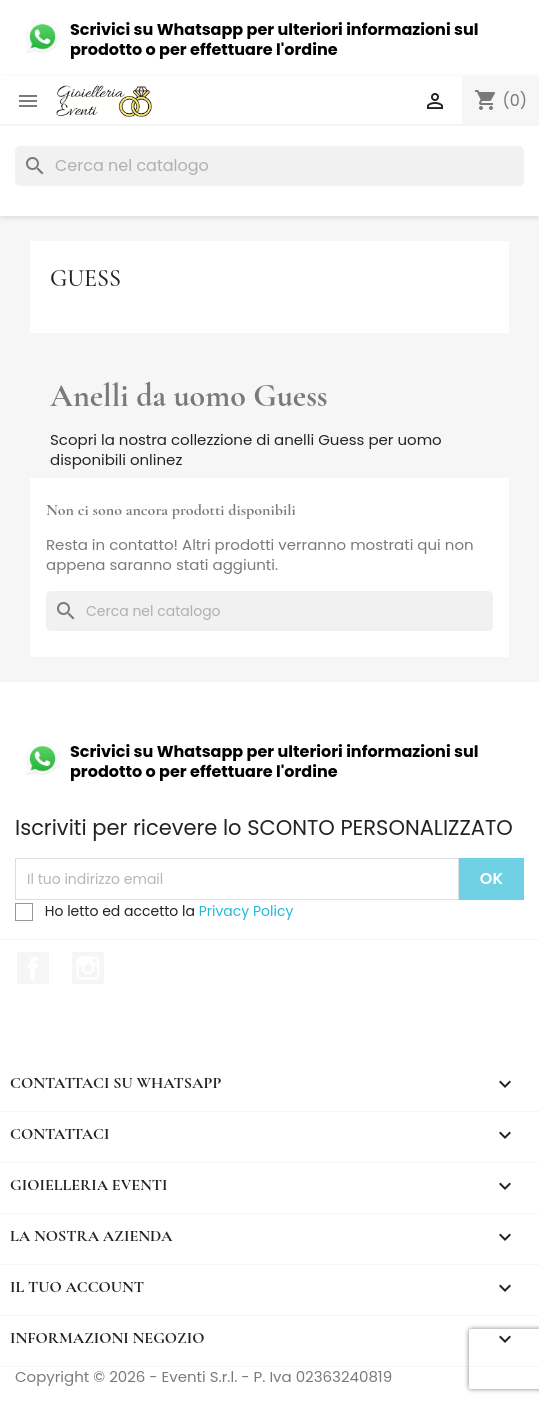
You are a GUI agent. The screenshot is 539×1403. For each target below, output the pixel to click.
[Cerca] (269, 166)
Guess (85, 278)
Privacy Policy (246, 911)
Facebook (33, 968)
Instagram (88, 968)
